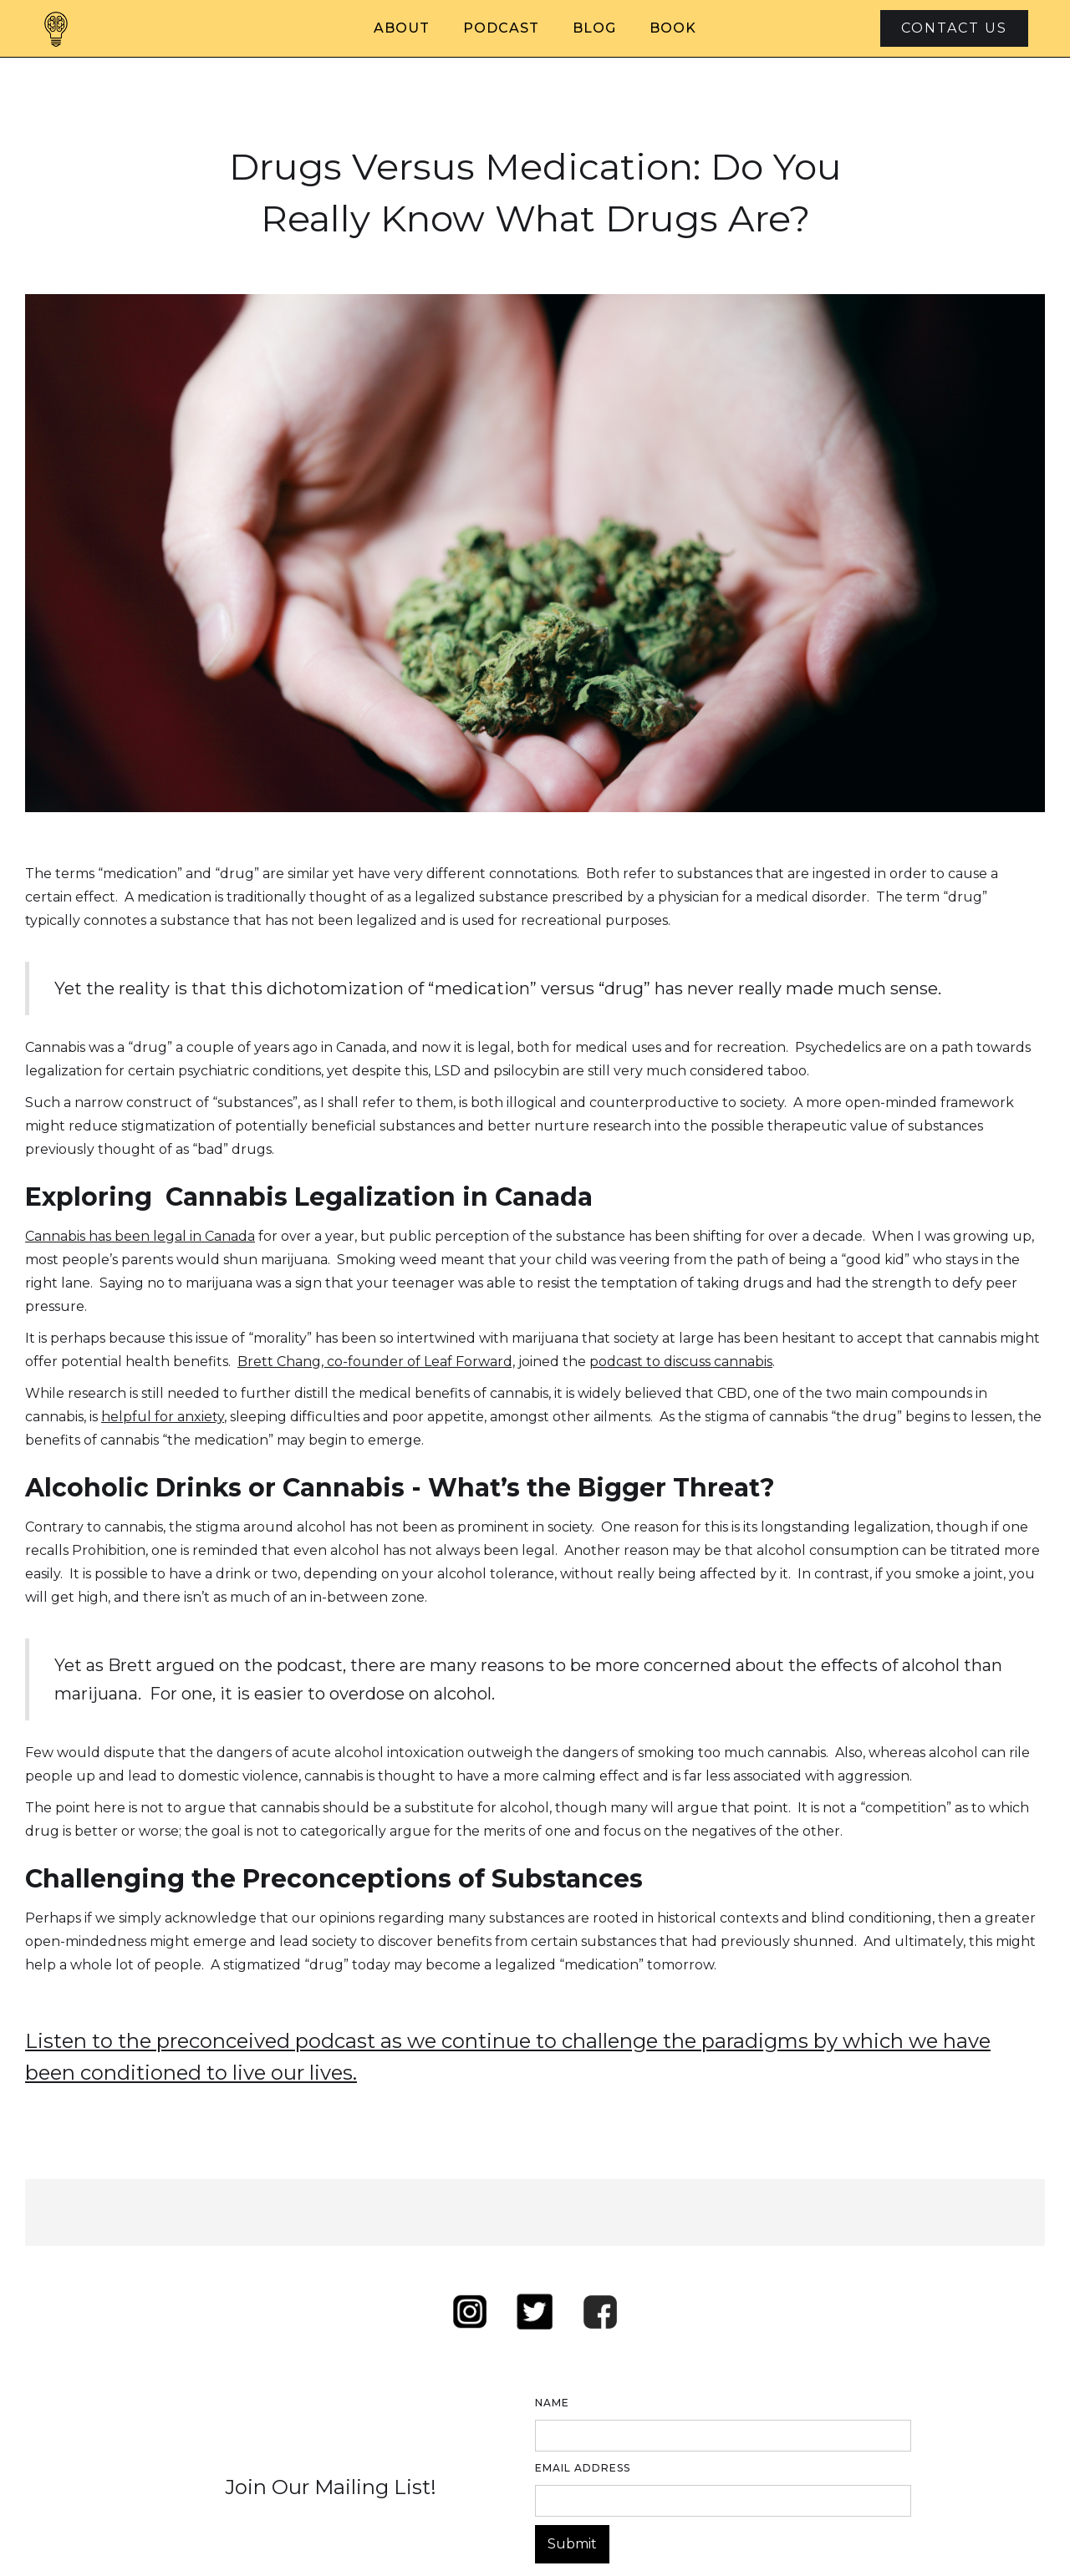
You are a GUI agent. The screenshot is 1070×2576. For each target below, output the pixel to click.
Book (673, 28)
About (402, 28)
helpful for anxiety (162, 1417)
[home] (56, 28)
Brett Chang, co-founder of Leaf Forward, (376, 1361)
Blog (594, 28)
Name (552, 2402)
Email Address (582, 2468)
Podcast (501, 28)
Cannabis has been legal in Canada (140, 1236)
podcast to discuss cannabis (680, 1361)
